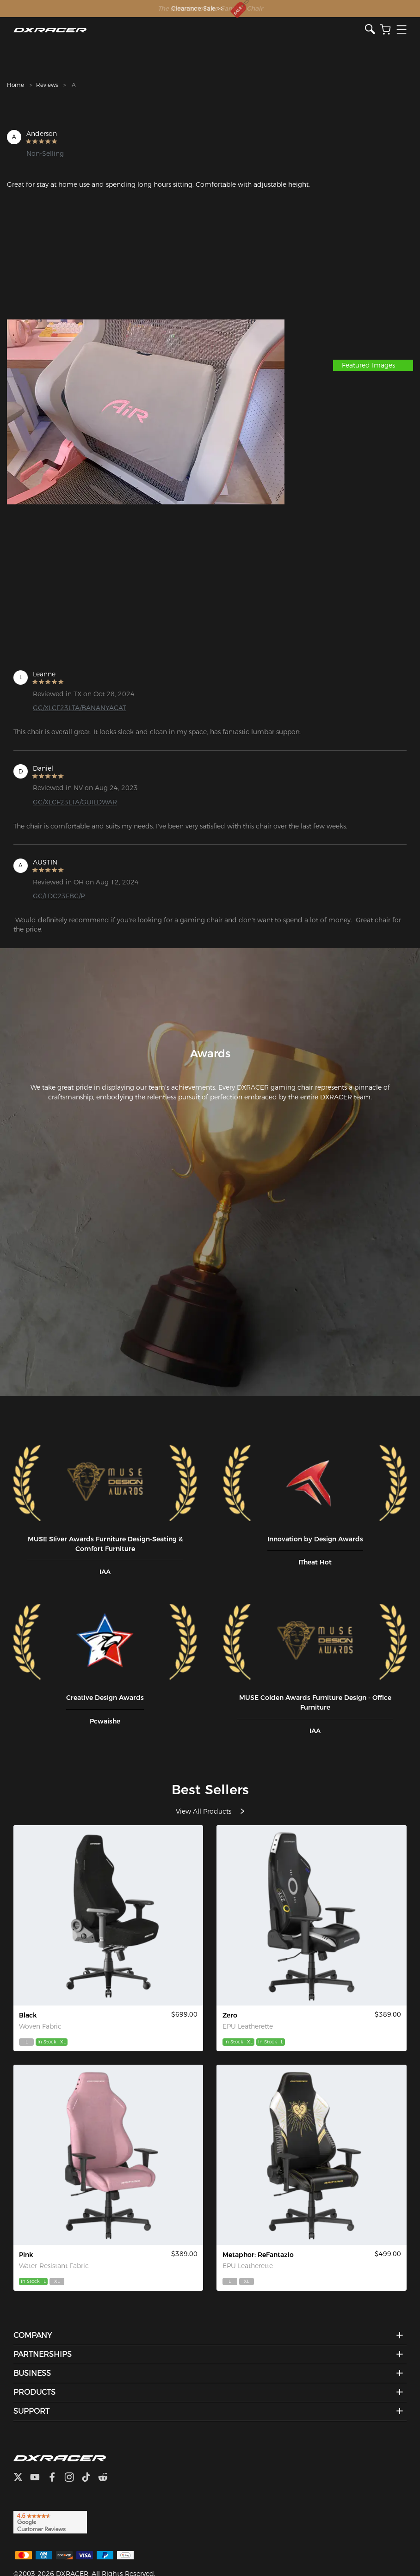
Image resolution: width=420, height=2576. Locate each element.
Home (15, 84)
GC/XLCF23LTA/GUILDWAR (75, 802)
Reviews (47, 84)
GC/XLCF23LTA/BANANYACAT (79, 708)
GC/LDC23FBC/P (59, 896)
